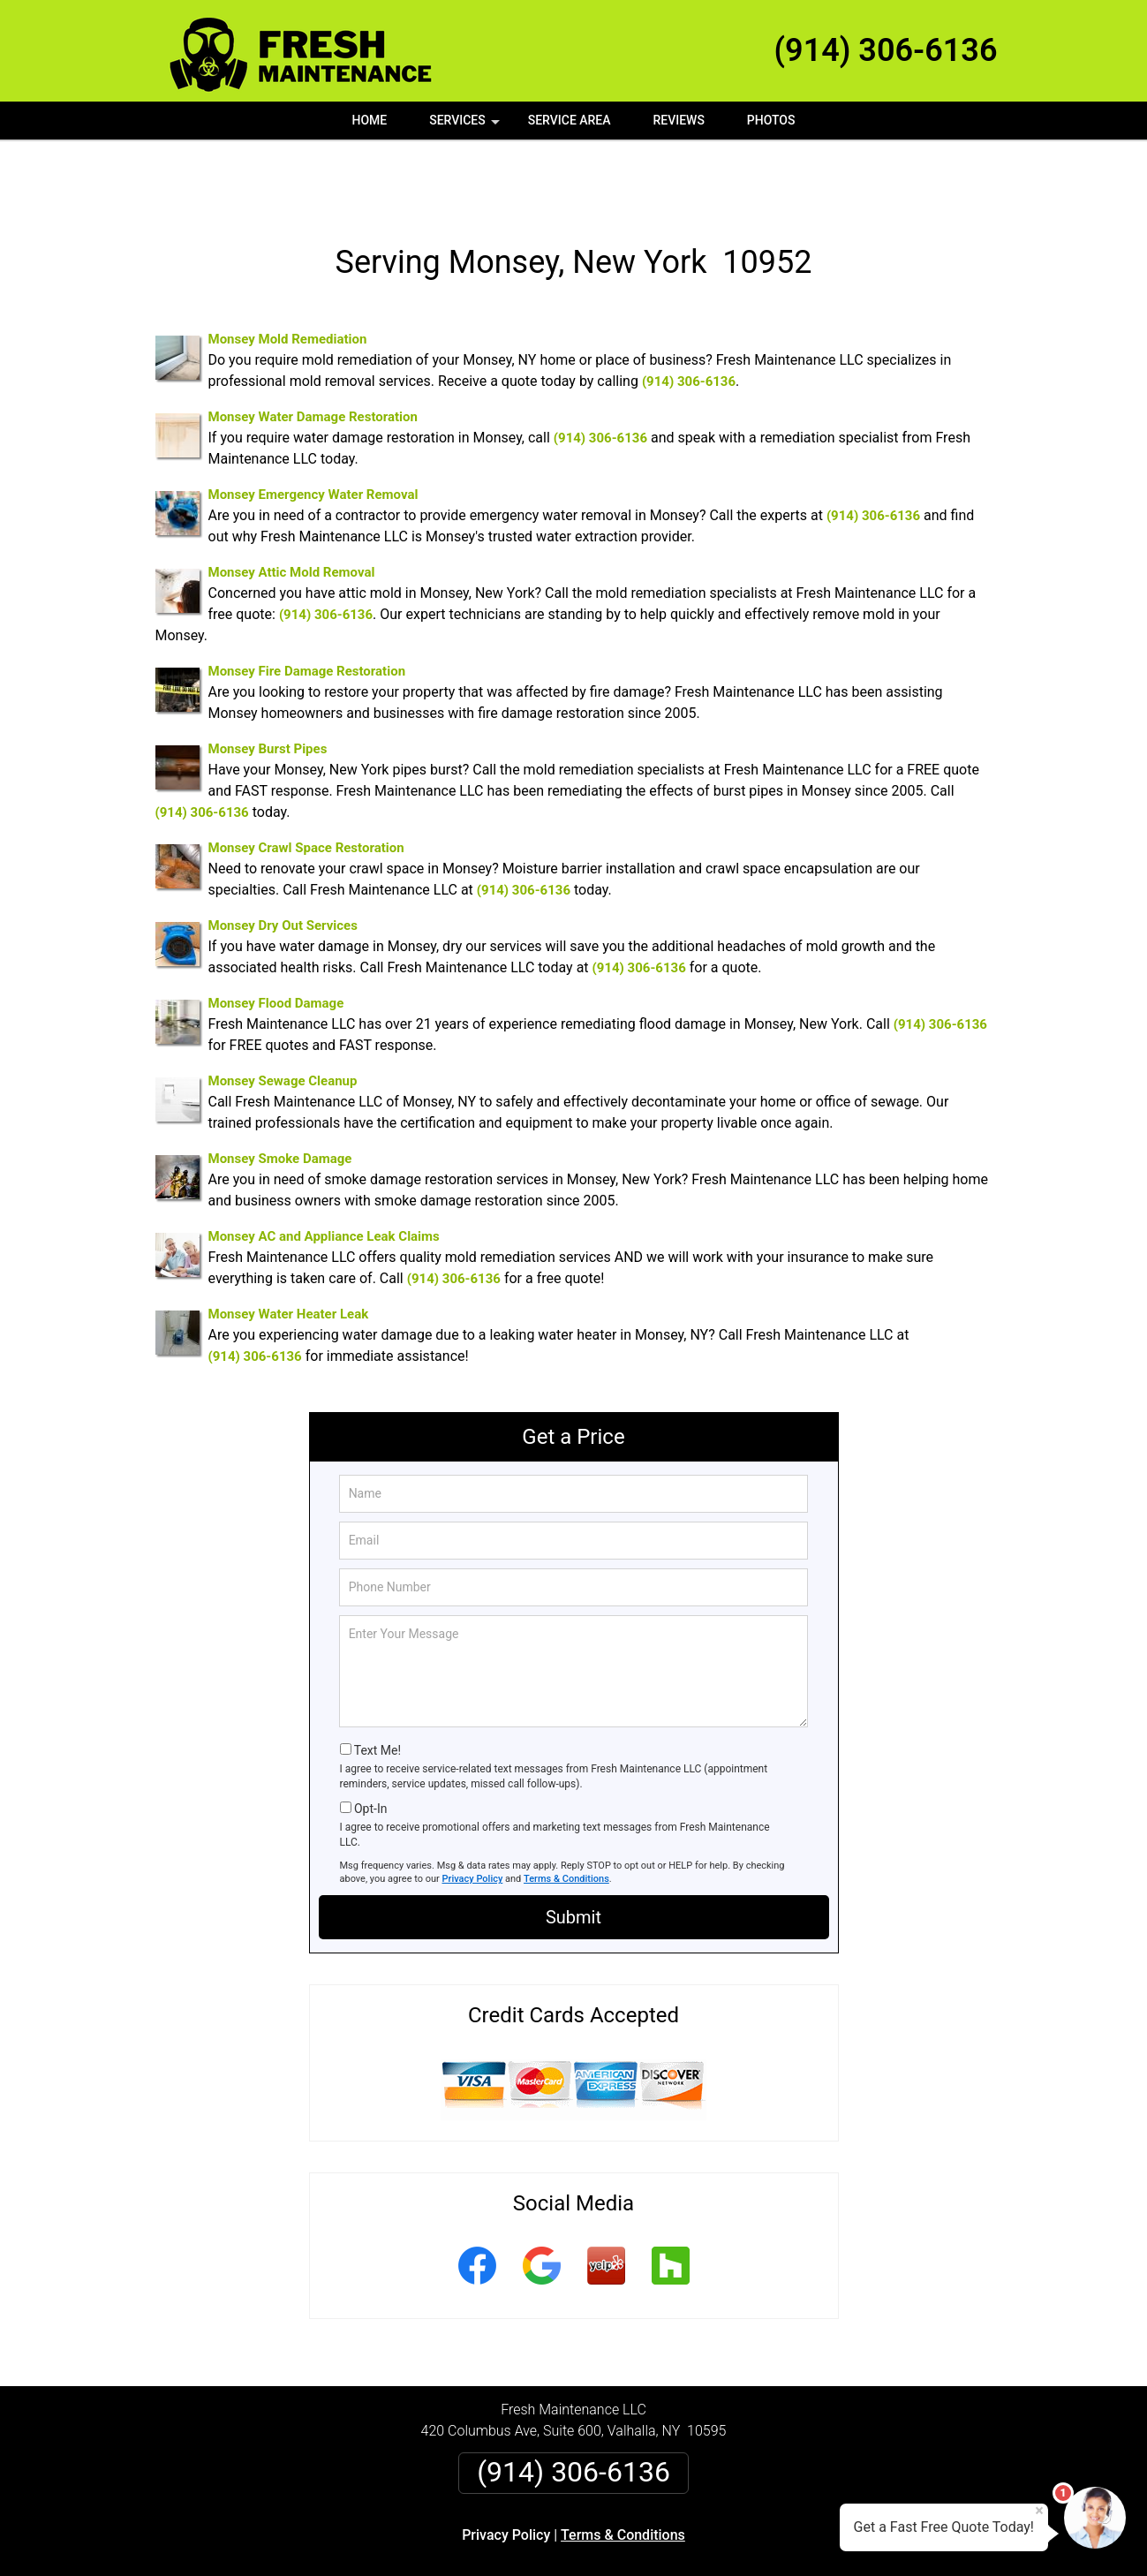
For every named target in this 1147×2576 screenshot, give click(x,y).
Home (370, 120)
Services (466, 126)
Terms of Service (702, 2538)
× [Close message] (1039, 2510)
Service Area (569, 120)
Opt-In (370, 1745)
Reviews (678, 120)
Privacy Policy (472, 1815)
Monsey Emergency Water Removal (313, 431)
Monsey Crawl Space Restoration (306, 784)
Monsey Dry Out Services (283, 862)
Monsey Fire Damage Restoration (307, 608)
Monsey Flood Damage (276, 940)
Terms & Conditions (566, 1815)
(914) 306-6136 (886, 50)
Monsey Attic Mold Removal (291, 509)
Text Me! (377, 1687)
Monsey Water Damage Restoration (313, 353)
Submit (573, 1853)
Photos (771, 120)
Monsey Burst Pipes (268, 685)
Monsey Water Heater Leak (288, 1250)
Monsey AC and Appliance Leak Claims (324, 1173)
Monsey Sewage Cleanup (283, 1017)
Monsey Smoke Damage (280, 1095)
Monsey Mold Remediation (287, 275)
